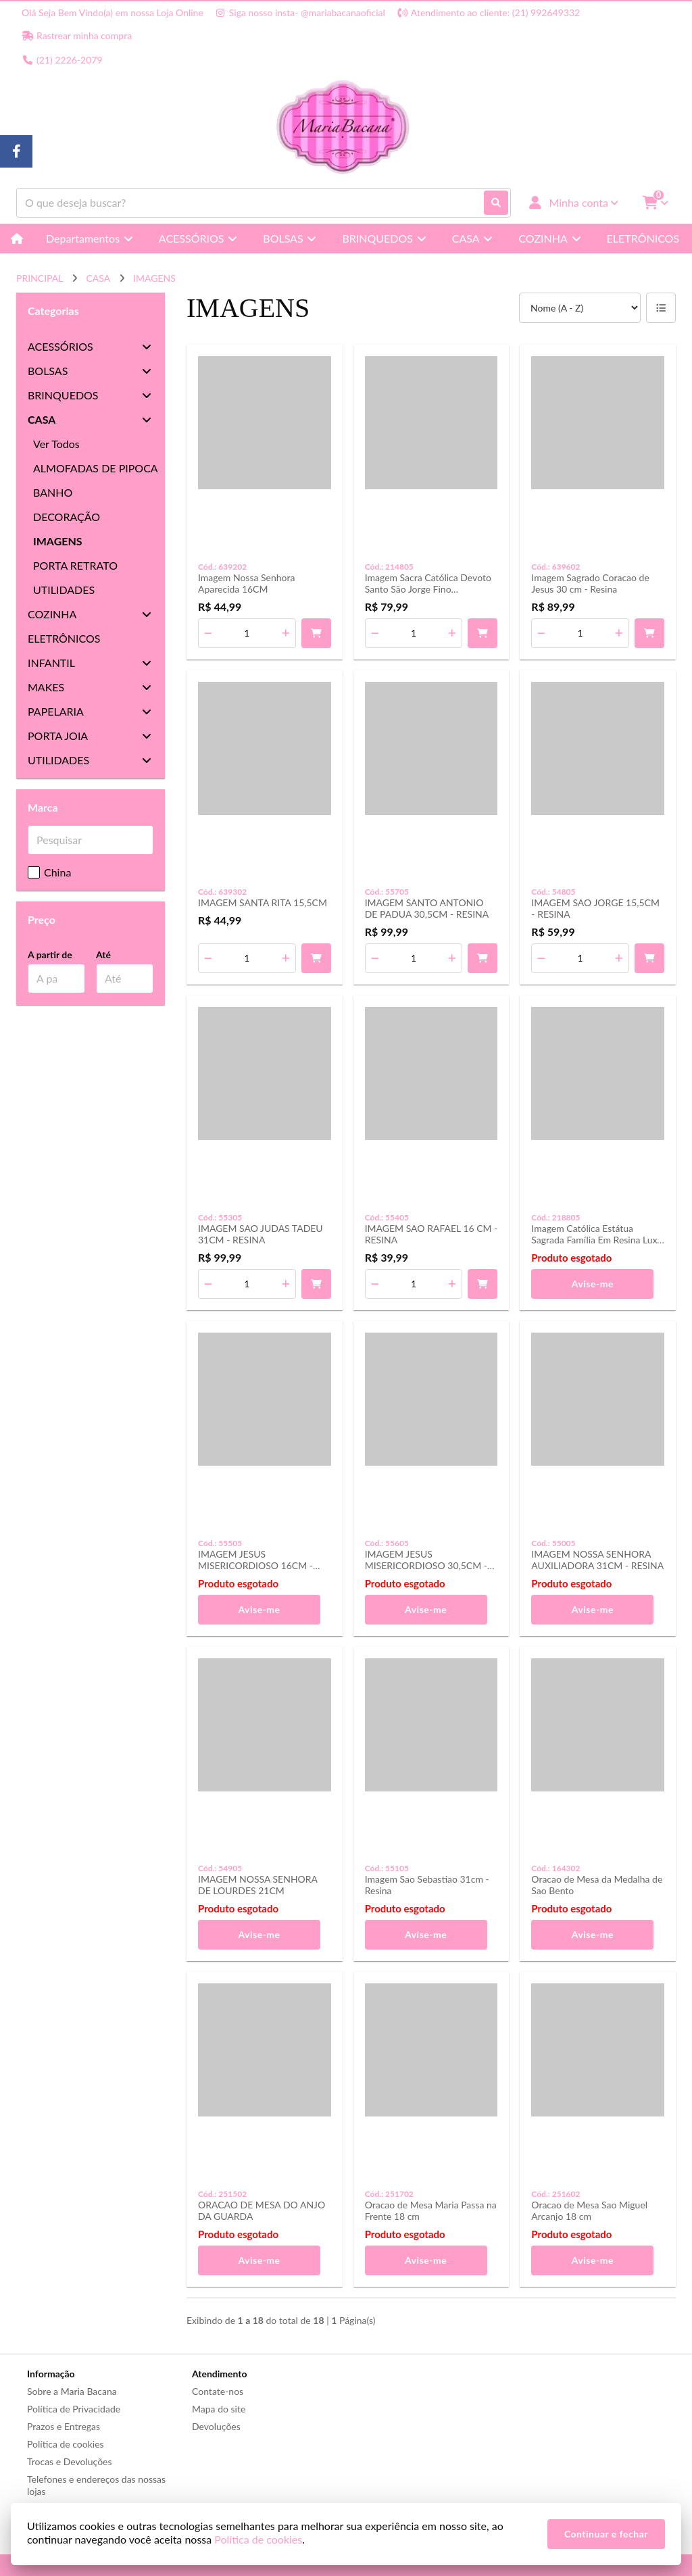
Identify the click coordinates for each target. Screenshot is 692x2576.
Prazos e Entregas (63, 2426)
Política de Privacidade (73, 2408)
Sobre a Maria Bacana (72, 2391)
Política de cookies (65, 2444)
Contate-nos (217, 2391)
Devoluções (216, 2426)
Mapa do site (218, 2408)
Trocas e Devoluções (69, 2461)
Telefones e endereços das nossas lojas (96, 2485)
